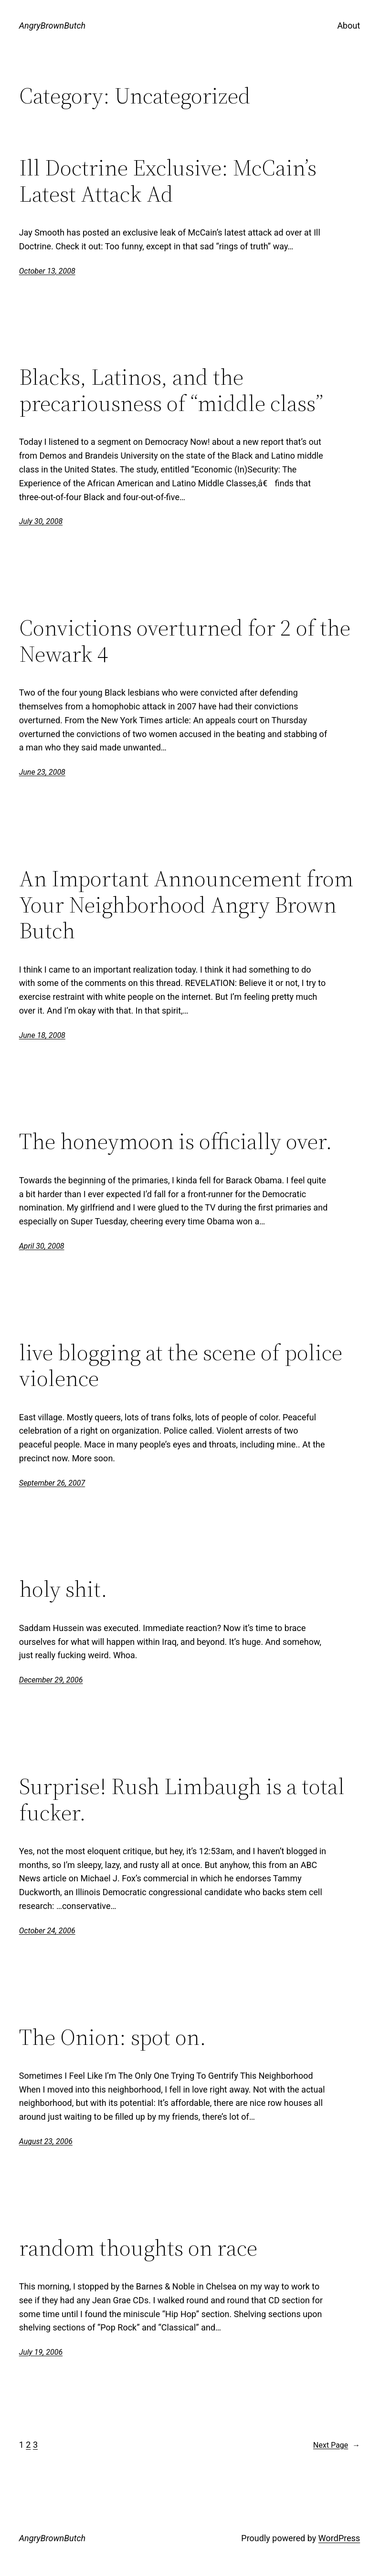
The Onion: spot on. (112, 2037)
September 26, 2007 (52, 1483)
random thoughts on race (138, 2248)
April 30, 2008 (41, 1246)
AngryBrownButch (52, 26)
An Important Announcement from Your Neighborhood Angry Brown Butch (186, 905)
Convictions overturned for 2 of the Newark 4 (184, 641)
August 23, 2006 (46, 2141)
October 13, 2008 (47, 271)
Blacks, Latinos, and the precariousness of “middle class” (171, 390)
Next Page (336, 2445)
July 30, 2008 (41, 521)
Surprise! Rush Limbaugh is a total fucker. (182, 1800)
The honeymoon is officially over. (175, 1142)
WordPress (339, 2538)
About (348, 26)
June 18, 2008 (42, 1035)
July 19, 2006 (41, 2352)
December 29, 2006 (51, 1679)
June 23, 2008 (42, 772)
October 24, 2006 (47, 1930)
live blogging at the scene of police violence (180, 1366)
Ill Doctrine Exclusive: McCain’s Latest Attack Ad (167, 181)
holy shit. (63, 1589)
